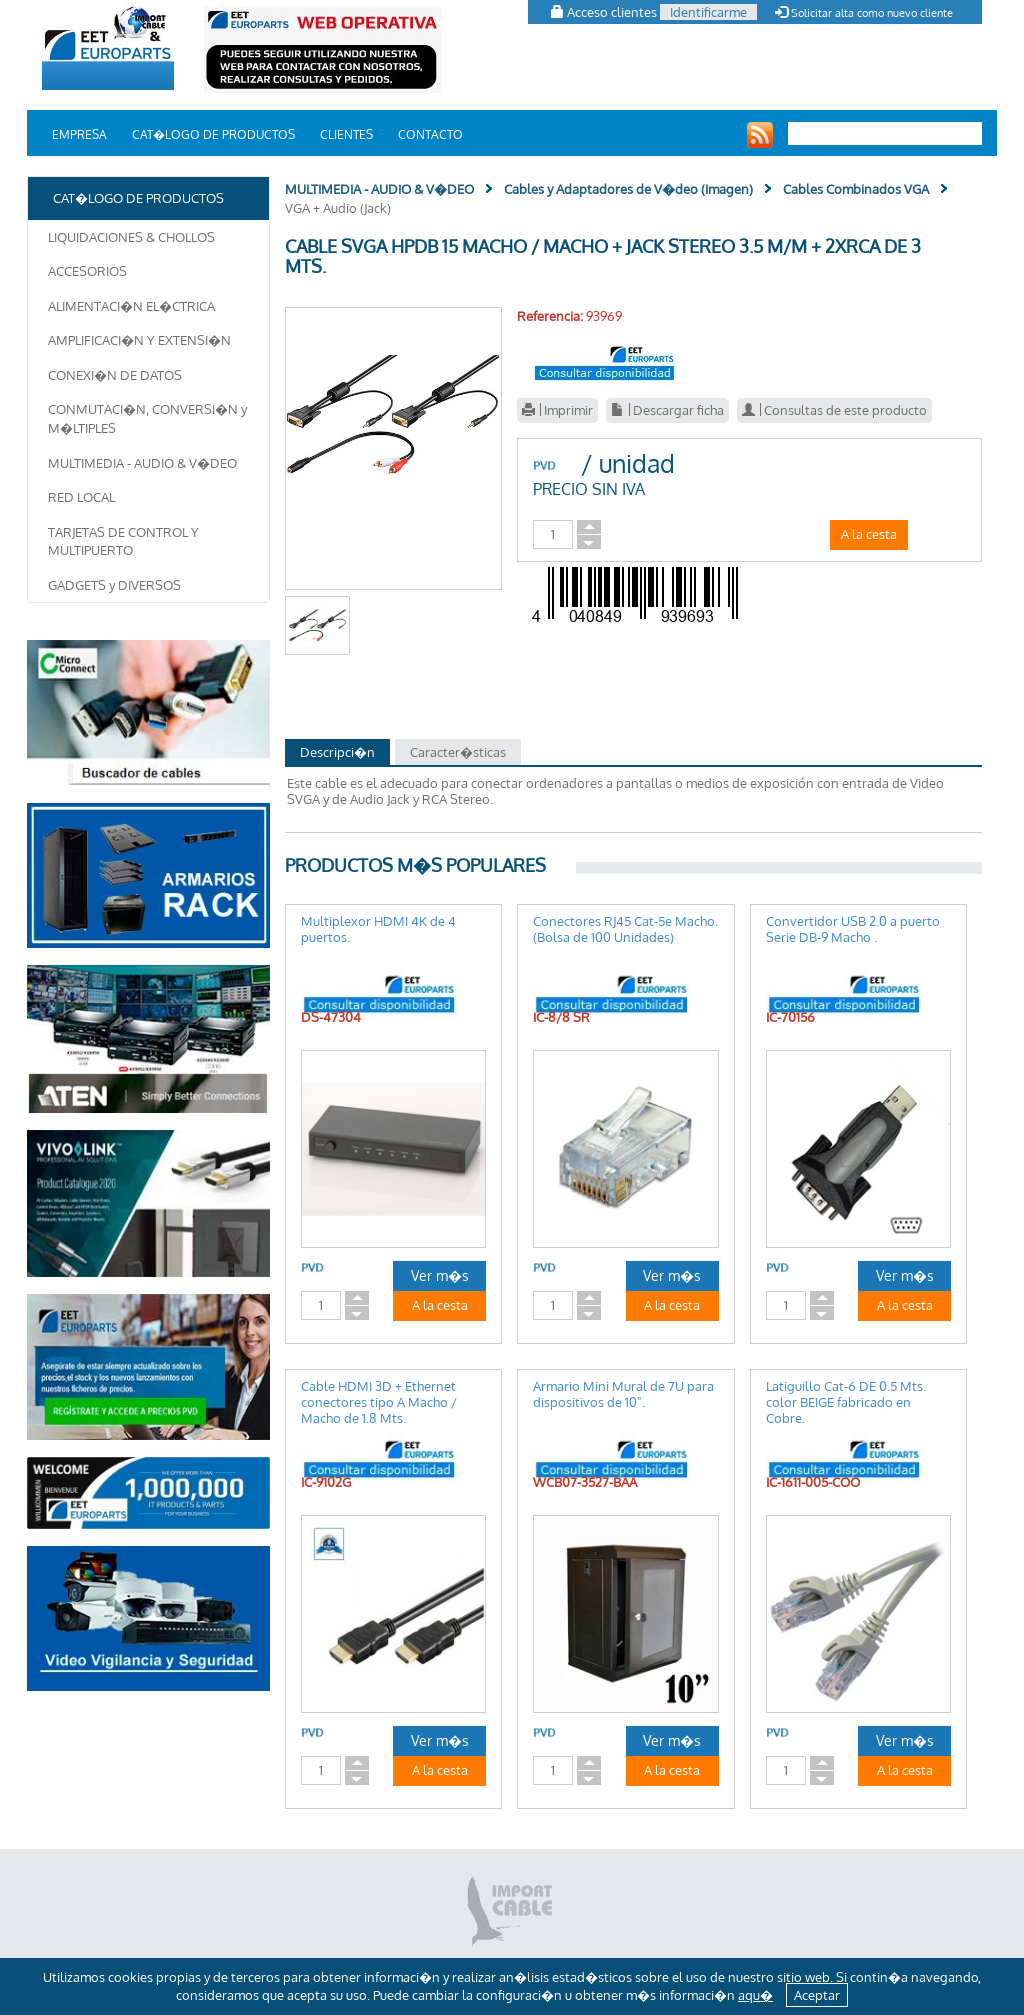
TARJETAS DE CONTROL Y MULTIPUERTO (123, 541)
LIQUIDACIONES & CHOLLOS (131, 237)
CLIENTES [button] (346, 134)
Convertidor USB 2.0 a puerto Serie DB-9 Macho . (853, 929)
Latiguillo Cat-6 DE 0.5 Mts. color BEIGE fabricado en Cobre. (846, 1402)
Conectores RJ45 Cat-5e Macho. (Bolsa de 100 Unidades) (625, 929)
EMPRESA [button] (79, 134)
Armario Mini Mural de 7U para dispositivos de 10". (623, 1394)
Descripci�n (337, 752)
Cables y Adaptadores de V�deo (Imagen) (628, 189)
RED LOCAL (81, 497)
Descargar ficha (667, 410)
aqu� (755, 1995)
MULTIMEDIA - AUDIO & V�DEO (142, 463)
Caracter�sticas (458, 752)
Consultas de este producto (834, 410)
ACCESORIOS (87, 271)
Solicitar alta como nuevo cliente (864, 13)
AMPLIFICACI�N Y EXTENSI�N (139, 340)
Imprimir (557, 410)
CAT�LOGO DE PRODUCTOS (213, 134)
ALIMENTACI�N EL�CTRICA (131, 306)
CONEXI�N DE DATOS (115, 375)
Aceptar (817, 1995)
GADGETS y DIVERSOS (114, 585)
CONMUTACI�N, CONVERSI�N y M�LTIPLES (147, 418)
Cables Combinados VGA (856, 189)
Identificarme (708, 12)
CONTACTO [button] (430, 134)
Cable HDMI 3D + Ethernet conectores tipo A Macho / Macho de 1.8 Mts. (379, 1402)
